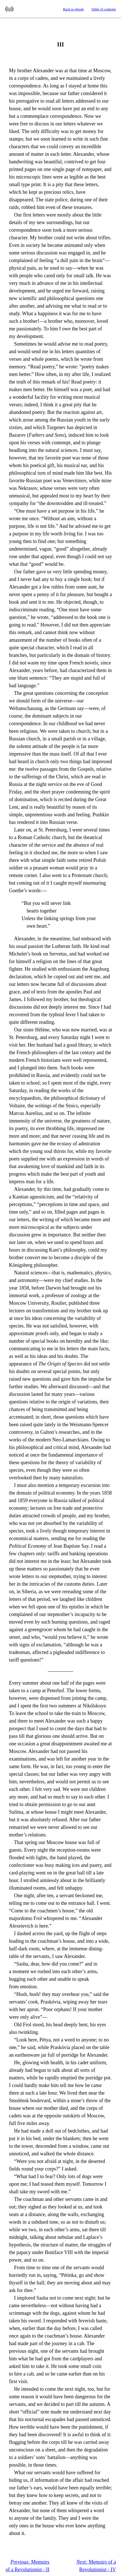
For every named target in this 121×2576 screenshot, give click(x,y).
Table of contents (103, 9)
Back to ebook (73, 9)
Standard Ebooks (9, 9)
